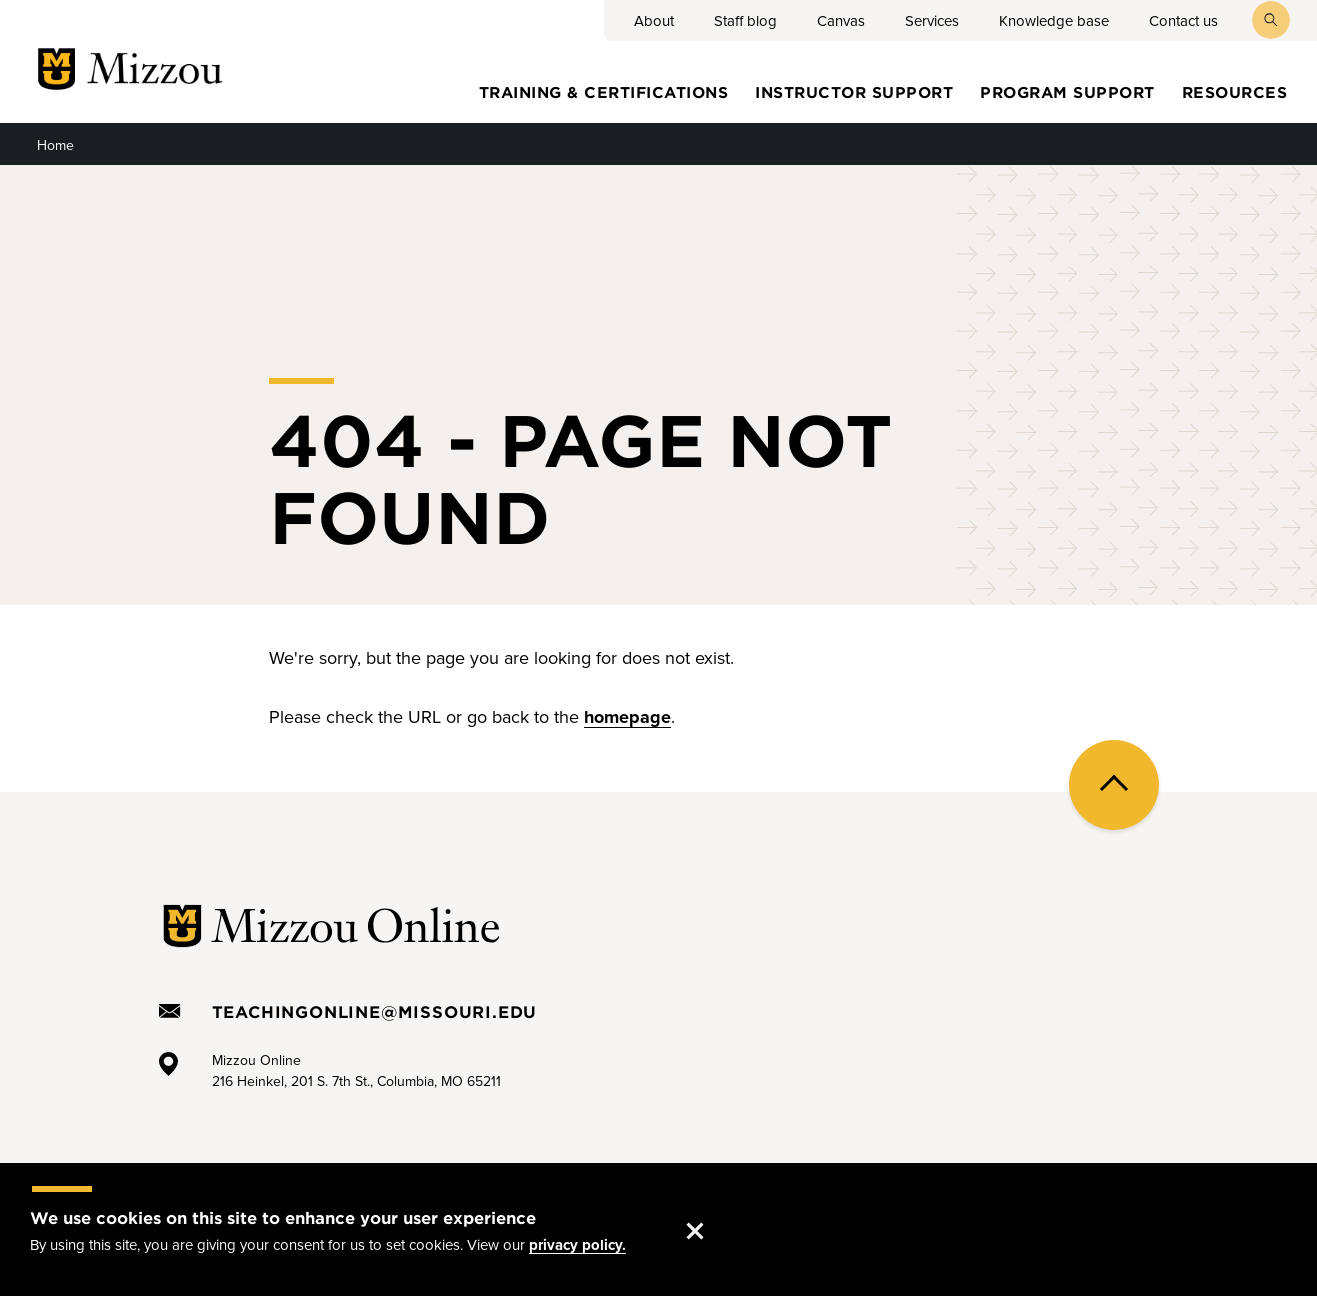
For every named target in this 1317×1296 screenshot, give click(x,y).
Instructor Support (854, 91)
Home (55, 145)
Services (932, 21)
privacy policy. (577, 1248)
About (654, 21)
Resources (1235, 91)
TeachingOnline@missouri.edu (375, 1011)
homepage (627, 717)
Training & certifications (604, 91)
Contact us (1183, 21)
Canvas (841, 21)
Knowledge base (1054, 21)
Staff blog (745, 21)
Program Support (1067, 91)
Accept (715, 1213)
